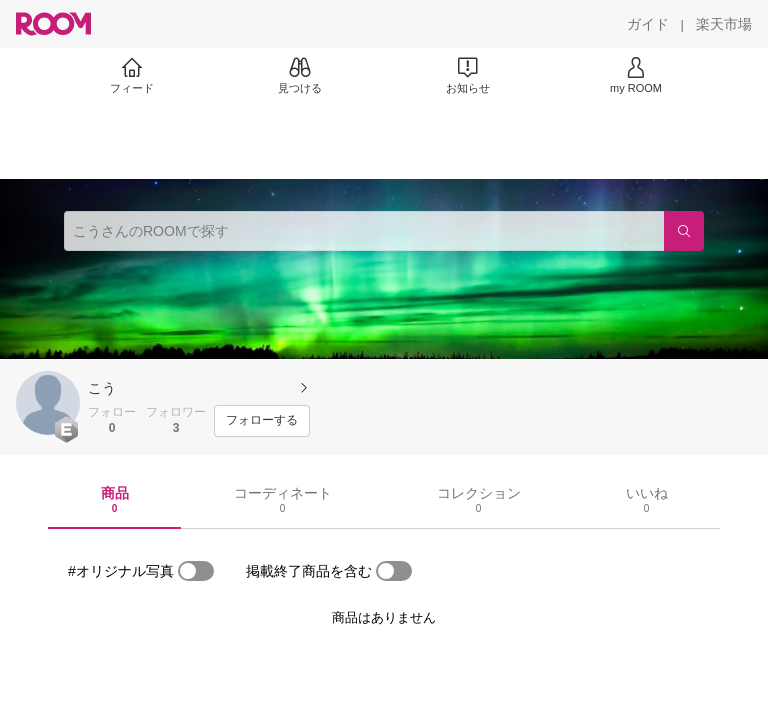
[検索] (684, 231)
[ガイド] (648, 24)
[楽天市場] (724, 24)
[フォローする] (262, 421)
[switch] (196, 571)
